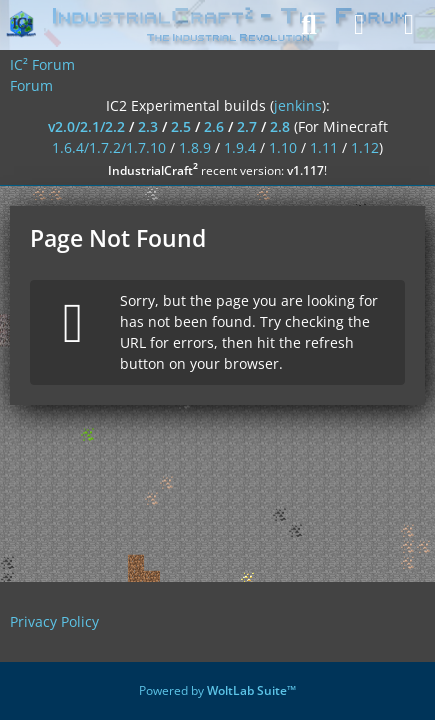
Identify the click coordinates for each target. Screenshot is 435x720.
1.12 (365, 147)
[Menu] (409, 25)
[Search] (309, 25)
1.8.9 (195, 147)
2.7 (247, 126)
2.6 (214, 126)
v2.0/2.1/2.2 (86, 126)
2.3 (148, 126)
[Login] (359, 25)
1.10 (283, 147)
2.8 (280, 126)
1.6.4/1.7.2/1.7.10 (109, 147)
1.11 (324, 147)
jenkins (298, 105)
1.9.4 (240, 147)
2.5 (181, 126)
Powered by (217, 690)
